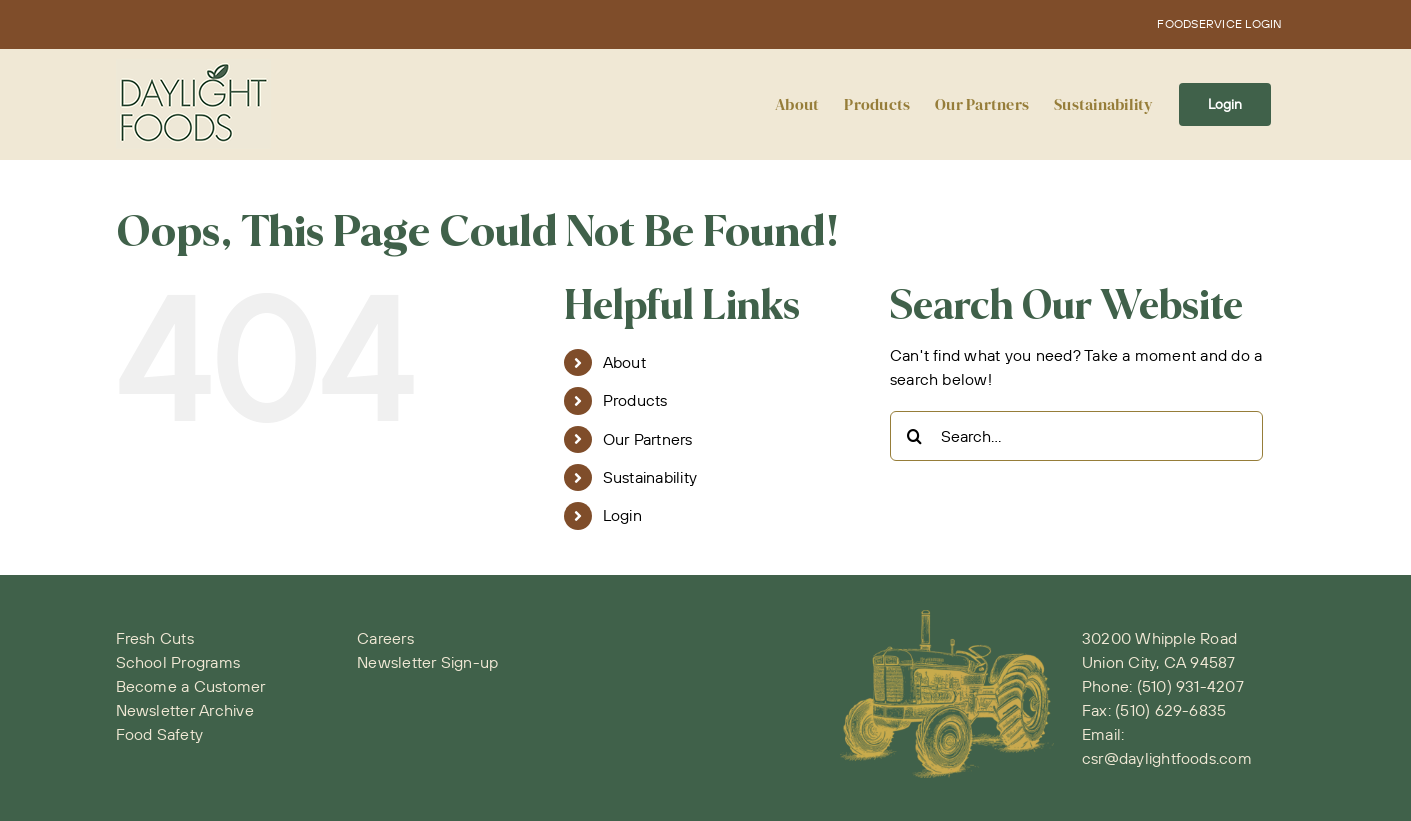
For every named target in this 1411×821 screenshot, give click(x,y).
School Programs (178, 662)
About (624, 362)
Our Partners (648, 439)
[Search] (915, 436)
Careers (385, 638)
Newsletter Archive (185, 710)
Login (622, 515)
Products (635, 400)
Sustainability (650, 477)
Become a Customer (191, 686)
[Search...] (1076, 436)
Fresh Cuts (155, 638)
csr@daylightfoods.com (1167, 758)
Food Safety (160, 734)
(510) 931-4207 (1190, 686)
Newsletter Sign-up (427, 662)
